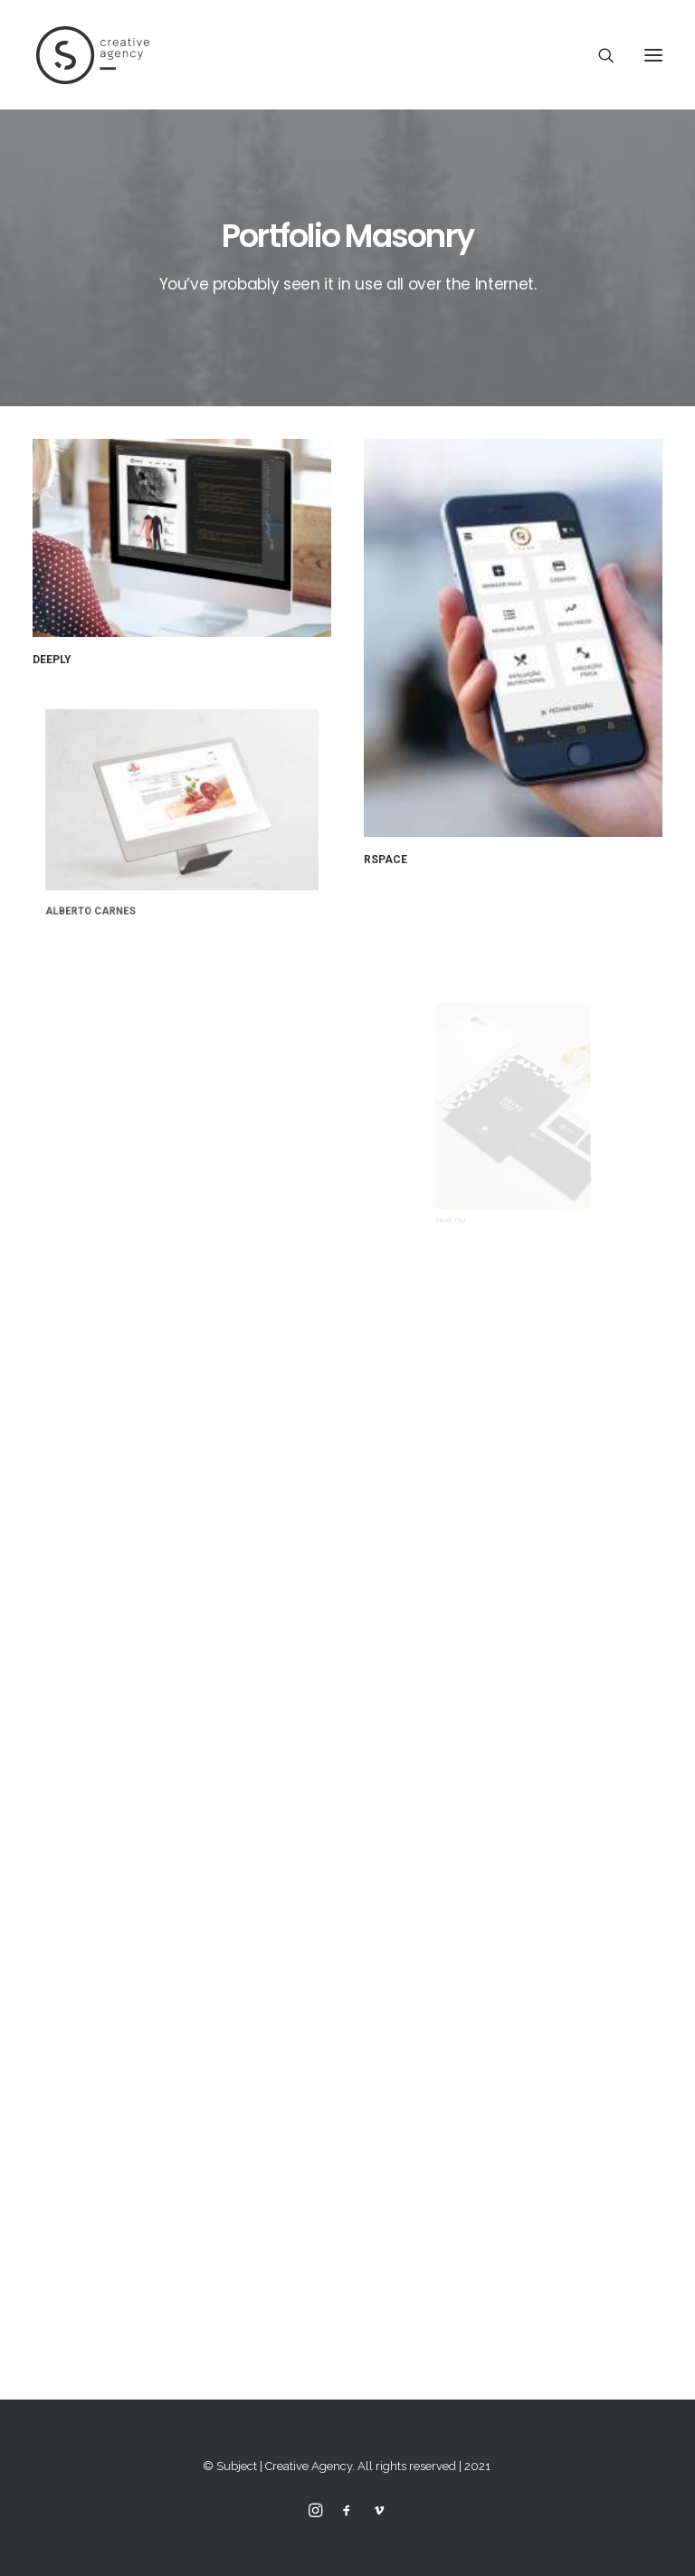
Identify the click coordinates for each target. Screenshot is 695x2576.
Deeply (52, 659)
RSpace (386, 857)
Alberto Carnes (117, 882)
